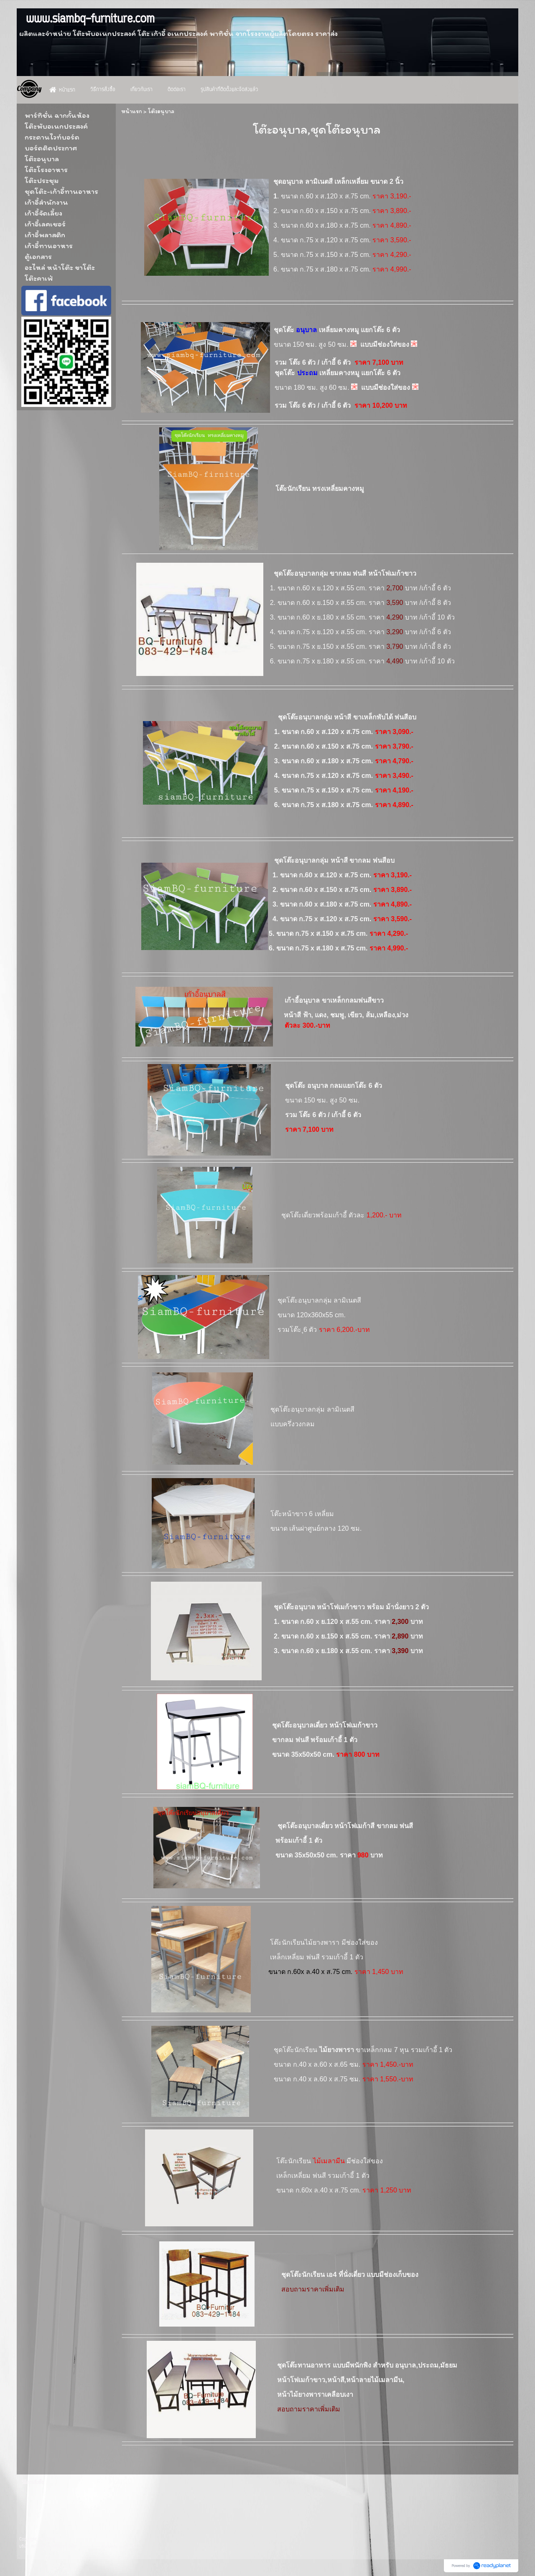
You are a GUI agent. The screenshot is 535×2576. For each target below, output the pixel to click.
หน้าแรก (131, 111)
